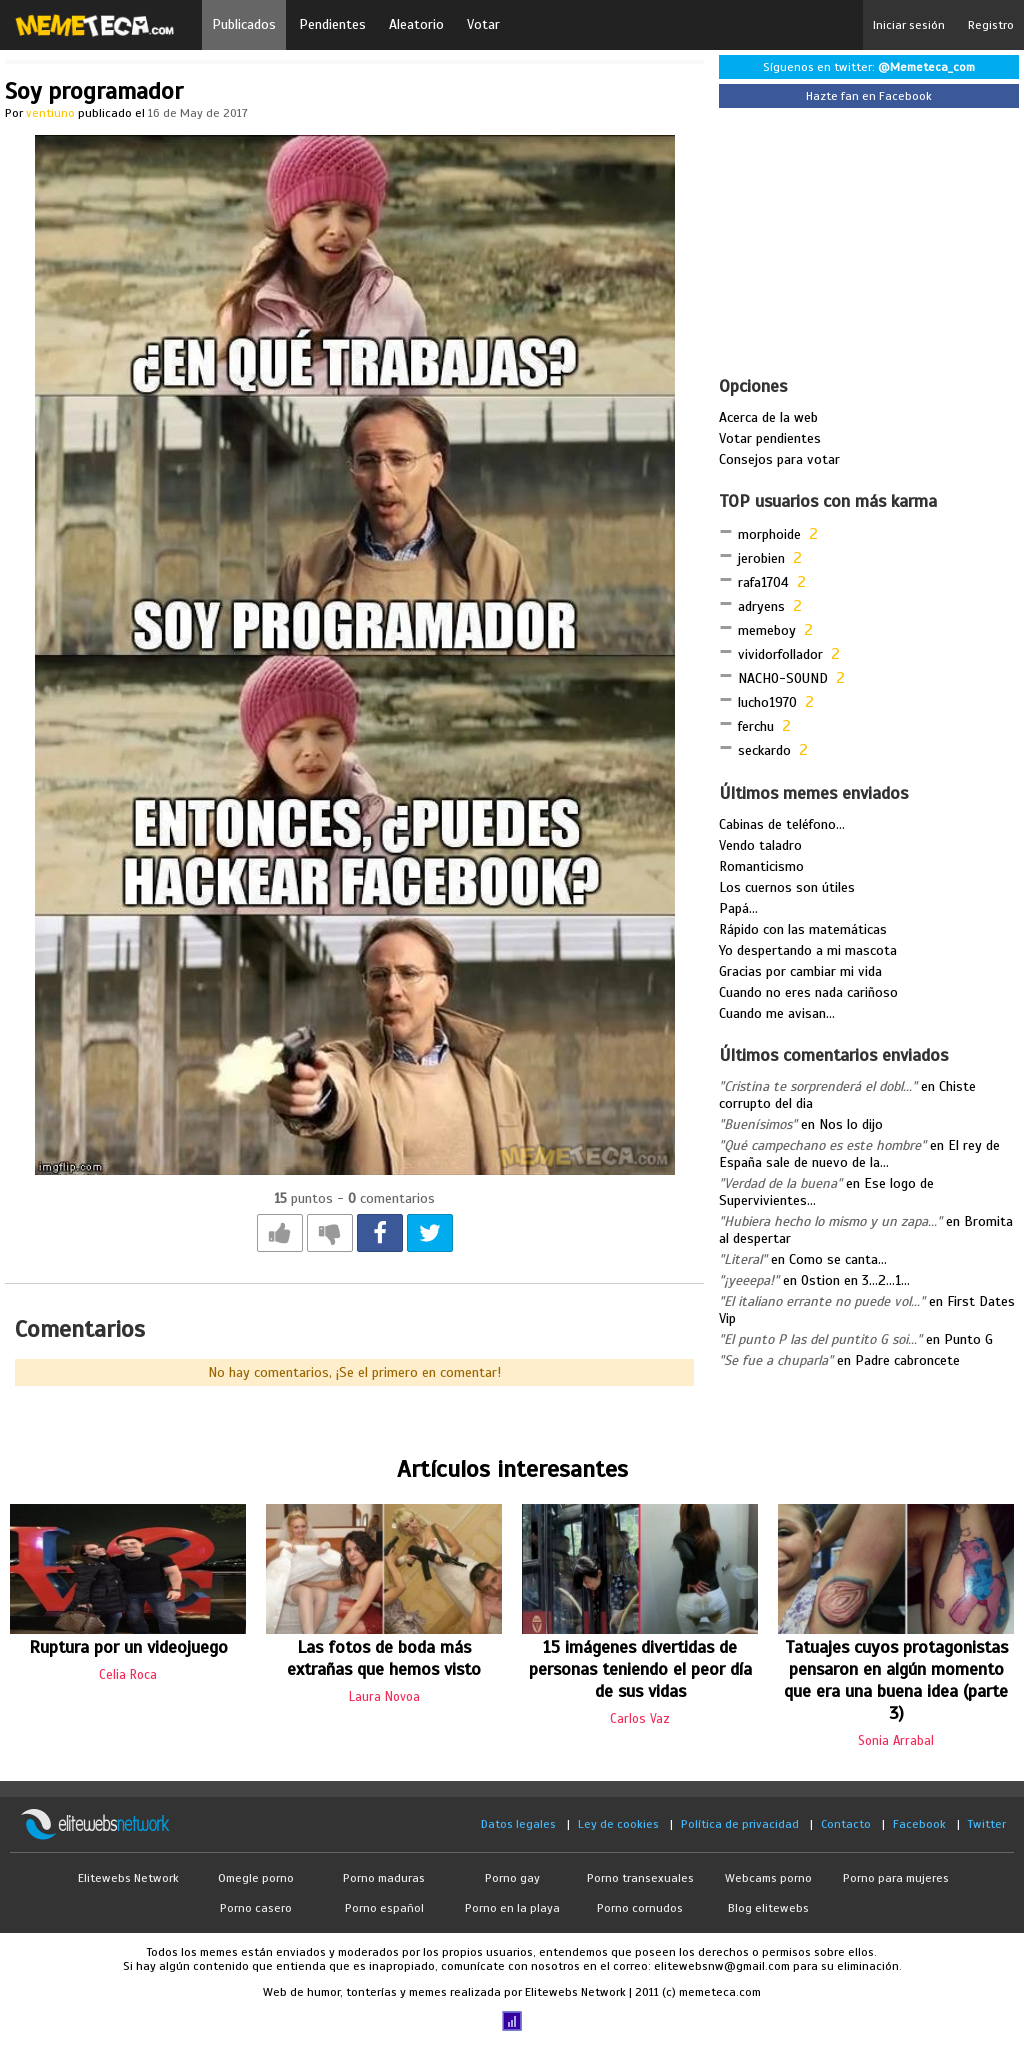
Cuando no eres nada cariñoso (808, 992)
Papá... (738, 908)
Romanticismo (761, 866)
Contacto (846, 1824)
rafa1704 (763, 582)
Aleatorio (416, 24)
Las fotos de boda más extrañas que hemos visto (384, 1658)
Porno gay (512, 1878)
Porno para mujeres (896, 1878)
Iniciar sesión (909, 25)
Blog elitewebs (768, 1908)
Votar (483, 24)
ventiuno (50, 113)
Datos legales (518, 1824)
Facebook (919, 1824)
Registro (991, 25)
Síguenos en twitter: (869, 67)
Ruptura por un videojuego (128, 1647)
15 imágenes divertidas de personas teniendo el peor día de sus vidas (640, 1669)
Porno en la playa (512, 1908)
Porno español (384, 1908)
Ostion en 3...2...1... (855, 1280)
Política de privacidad (740, 1824)
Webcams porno (768, 1878)
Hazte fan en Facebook (869, 96)
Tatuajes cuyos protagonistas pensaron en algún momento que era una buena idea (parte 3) (896, 1680)
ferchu (756, 726)
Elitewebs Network (128, 1878)
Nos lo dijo (851, 1124)
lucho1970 (767, 702)
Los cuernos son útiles (787, 887)
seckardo (764, 750)
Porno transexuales (640, 1878)
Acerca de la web (768, 417)
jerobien (761, 558)
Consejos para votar (779, 459)
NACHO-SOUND (783, 678)
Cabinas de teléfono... (782, 824)
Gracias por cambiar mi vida (800, 971)
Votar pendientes (770, 438)
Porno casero (256, 1908)
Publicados (244, 24)
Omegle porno (256, 1878)
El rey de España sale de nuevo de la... (859, 1154)
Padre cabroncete (907, 1360)
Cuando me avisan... (777, 1013)
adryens (761, 606)
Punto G (968, 1339)
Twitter (987, 1824)
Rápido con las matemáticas (803, 929)
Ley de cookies (618, 1824)
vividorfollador (780, 654)
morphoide (769, 534)
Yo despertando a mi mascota (808, 950)
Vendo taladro (760, 845)
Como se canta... (838, 1259)
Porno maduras (384, 1878)
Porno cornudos (640, 1908)
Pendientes (332, 24)
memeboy (767, 630)
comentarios (391, 1198)
